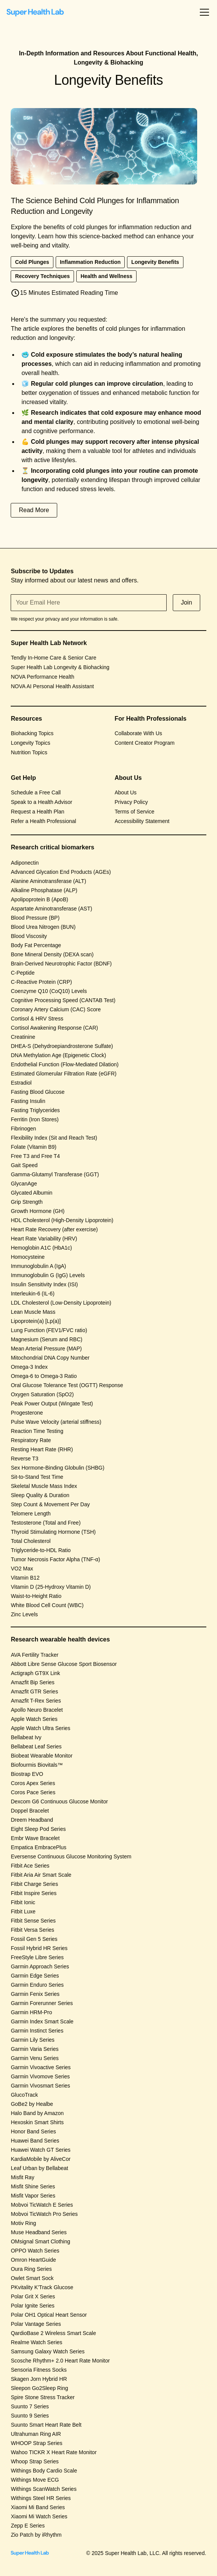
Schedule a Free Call (36, 792)
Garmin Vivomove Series (40, 2076)
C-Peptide (22, 973)
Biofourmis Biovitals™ (37, 1765)
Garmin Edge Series (35, 1976)
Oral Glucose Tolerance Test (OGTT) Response (67, 1385)
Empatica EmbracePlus (38, 1847)
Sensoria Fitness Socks (38, 2370)
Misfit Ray (22, 2177)
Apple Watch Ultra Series (40, 1728)
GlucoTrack (24, 2095)
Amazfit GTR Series (34, 1691)
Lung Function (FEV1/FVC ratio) (49, 1330)
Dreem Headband (32, 1820)
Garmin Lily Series (32, 2040)
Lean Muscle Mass (33, 1312)
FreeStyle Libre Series (37, 1957)
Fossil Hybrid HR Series (39, 1948)
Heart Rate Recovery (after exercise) (54, 1229)
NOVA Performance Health (42, 677)
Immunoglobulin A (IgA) (38, 1266)
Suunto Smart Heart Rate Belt (46, 2425)
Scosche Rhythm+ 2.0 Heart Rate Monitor (60, 2361)
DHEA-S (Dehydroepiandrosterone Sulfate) (62, 1046)
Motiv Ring (23, 2223)
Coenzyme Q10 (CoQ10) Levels (49, 991)
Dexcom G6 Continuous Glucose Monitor (59, 1801)
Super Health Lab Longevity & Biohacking (60, 667)
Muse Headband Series (38, 2232)
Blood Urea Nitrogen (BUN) (43, 927)
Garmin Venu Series (34, 2058)
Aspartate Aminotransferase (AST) (51, 909)
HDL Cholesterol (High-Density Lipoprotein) (62, 1220)
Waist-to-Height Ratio (36, 1596)
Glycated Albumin (31, 1193)
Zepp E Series (28, 2526)
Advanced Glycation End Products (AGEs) (61, 872)
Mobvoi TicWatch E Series (42, 2205)
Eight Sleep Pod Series (38, 1829)
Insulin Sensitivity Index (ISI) (44, 1284)
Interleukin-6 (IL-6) (32, 1293)
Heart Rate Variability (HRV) (44, 1238)
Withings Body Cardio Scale (44, 2471)
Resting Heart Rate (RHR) (42, 1449)
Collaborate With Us (138, 733)
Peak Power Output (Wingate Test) (52, 1403)
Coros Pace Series (33, 1792)
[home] (35, 12)
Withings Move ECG (35, 2480)
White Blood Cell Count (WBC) (47, 1605)
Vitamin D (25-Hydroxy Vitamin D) (51, 1587)
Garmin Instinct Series (37, 2031)
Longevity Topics (30, 743)
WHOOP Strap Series (36, 2443)
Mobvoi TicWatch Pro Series (44, 2214)
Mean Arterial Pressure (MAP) (46, 1348)
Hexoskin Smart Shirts (37, 2122)
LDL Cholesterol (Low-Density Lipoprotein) (61, 1303)
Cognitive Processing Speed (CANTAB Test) (63, 1000)
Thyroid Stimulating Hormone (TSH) (53, 1532)
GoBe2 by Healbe (32, 2104)
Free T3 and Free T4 (35, 1156)
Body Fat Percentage (36, 945)
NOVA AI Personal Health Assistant (52, 686)
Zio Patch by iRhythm (36, 2535)
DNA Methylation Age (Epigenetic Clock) (58, 1055)
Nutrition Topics (29, 752)
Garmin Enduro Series (37, 1985)
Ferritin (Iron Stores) (34, 1119)
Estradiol (21, 1083)
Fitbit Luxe (23, 1911)
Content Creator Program (145, 743)
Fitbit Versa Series (32, 1930)
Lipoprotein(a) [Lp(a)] (36, 1321)
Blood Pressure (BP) (35, 918)
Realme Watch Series (36, 2342)
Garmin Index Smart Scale (42, 2021)
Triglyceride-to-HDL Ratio (41, 1550)
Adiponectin (25, 863)
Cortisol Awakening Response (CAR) (54, 1028)
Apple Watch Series (34, 1719)
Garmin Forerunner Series (42, 2003)
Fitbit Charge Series (34, 1884)
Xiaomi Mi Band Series (38, 2507)
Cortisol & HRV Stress (37, 1019)
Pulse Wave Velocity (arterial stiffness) (56, 1422)
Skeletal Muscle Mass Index (44, 1486)
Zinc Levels (24, 1614)
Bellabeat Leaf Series (36, 1746)
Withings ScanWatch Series (43, 2489)
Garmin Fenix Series (35, 1994)
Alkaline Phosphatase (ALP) (44, 890)
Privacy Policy (131, 802)
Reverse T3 (24, 1458)
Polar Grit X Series (33, 2296)
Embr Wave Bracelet (35, 1838)
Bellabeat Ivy (26, 1737)
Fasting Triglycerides (35, 1110)
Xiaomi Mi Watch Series (39, 2516)
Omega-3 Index (29, 1367)
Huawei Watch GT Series (40, 2150)
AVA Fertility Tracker (34, 1655)
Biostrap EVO (27, 1774)
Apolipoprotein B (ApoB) (39, 899)
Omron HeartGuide (33, 2260)
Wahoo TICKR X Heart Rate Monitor (53, 2452)
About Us (126, 792)
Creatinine (23, 1037)
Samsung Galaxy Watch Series (47, 2351)
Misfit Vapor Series (33, 2196)
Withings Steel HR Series (41, 2498)
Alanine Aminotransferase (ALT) (48, 881)
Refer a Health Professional (43, 821)
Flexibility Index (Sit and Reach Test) (54, 1138)
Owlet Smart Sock (32, 2278)
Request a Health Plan (37, 812)
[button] (203, 12)
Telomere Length (30, 1513)
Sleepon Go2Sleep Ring (39, 2388)
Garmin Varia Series (34, 2049)
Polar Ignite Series (32, 2306)
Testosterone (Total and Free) (45, 1523)
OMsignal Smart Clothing (40, 2241)
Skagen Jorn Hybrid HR (39, 2379)
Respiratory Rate (31, 1440)
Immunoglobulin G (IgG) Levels (48, 1275)
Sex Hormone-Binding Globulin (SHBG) (57, 1468)
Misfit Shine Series (33, 2186)
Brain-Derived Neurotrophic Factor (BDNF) (61, 964)
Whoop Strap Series (34, 2461)
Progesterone (27, 1413)
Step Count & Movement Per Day (50, 1504)
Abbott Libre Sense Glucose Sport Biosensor (64, 1664)
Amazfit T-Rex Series (36, 1701)
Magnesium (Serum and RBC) (46, 1339)
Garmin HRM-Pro (31, 2012)
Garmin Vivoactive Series (41, 2067)
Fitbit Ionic (23, 1902)
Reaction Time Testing (37, 1431)
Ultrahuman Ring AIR (36, 2434)
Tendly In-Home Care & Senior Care (53, 658)
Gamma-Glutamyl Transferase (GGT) (55, 1174)
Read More (34, 510)
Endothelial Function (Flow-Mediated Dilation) (64, 1064)
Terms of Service (134, 812)
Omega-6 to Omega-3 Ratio (44, 1376)
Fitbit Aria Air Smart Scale (41, 1875)
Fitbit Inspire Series (33, 1893)
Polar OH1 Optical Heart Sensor (49, 2315)
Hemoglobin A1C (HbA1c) (41, 1248)
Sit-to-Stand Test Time (37, 1477)
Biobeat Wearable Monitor (41, 1756)
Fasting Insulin (28, 1101)
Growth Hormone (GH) (37, 1211)
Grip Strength (26, 1202)
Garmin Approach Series (40, 1966)
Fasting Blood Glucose (37, 1092)
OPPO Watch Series (35, 2251)
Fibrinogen (23, 1128)
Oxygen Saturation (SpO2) (42, 1394)
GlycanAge (24, 1183)
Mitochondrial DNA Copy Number (50, 1358)
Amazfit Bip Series (32, 1682)
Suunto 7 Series (30, 2406)
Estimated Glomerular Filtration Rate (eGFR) (63, 1074)
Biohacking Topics (32, 733)
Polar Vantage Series (36, 2324)
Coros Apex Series (33, 1783)
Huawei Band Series (35, 2141)
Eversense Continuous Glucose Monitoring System (71, 1856)
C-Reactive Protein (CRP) (41, 982)
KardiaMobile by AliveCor (40, 2159)
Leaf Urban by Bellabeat (39, 2168)
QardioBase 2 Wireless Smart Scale (53, 2333)
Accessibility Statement (142, 821)
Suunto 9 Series (30, 2416)
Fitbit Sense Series (33, 1921)
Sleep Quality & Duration (40, 1495)
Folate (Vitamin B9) (33, 1147)
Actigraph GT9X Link (35, 1673)
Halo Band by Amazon (37, 2113)
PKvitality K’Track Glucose (42, 2287)
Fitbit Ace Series (30, 1866)
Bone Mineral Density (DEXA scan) (52, 954)
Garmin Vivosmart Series (40, 2086)
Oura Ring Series (31, 2269)
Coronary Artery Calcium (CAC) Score (56, 1009)
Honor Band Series (33, 2131)
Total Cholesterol (30, 1541)
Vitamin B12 (25, 1578)
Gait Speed (24, 1165)
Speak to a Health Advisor (41, 802)
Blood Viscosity (29, 936)
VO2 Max (22, 1568)
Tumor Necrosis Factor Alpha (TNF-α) (55, 1559)
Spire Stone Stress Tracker (42, 2397)
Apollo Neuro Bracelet (37, 1710)
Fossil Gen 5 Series (34, 1939)
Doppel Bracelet (30, 1811)
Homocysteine (28, 1257)
